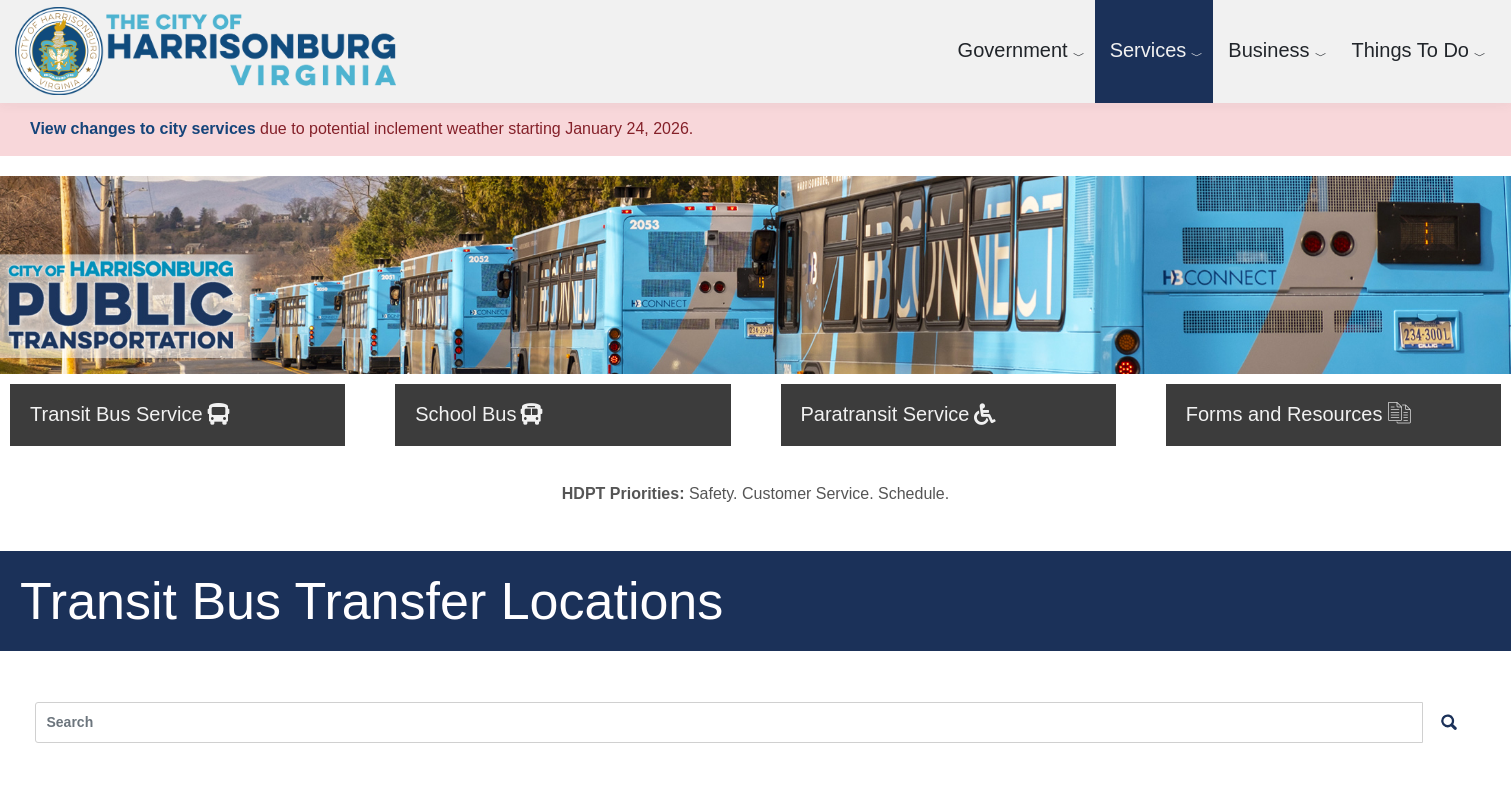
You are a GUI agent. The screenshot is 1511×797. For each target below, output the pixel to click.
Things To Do (1410, 50)
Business (1268, 50)
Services (1148, 50)
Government (1013, 50)
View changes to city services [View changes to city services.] (143, 128)
